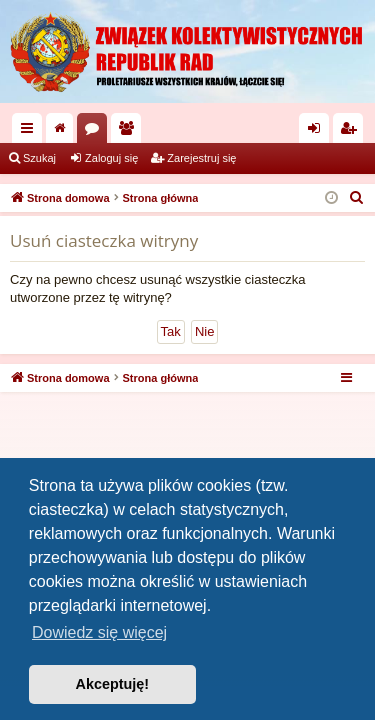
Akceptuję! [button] (113, 684)
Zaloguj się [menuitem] (318, 132)
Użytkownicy (130, 132)
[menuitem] (357, 198)
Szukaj (39, 158)
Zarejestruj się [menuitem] (352, 132)
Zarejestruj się (201, 158)
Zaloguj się (111, 158)
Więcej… (31, 132)
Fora (96, 132)
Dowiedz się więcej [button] (99, 632)
